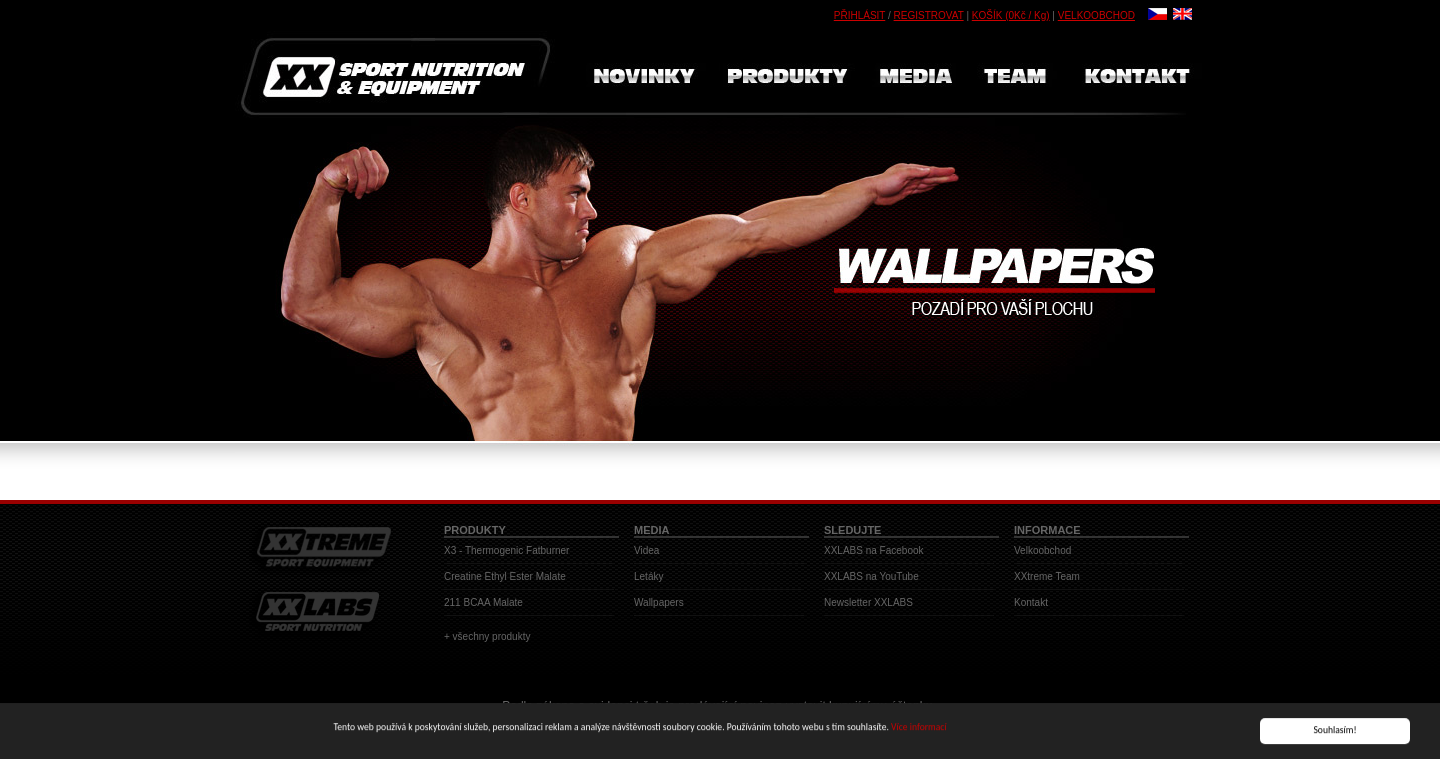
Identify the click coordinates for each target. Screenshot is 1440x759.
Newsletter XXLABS (868, 602)
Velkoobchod (1042, 550)
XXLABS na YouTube (871, 576)
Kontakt (1031, 602)
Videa (646, 550)
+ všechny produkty (487, 636)
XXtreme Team (1047, 576)
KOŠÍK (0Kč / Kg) (1011, 15)
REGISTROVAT (929, 15)
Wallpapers (659, 602)
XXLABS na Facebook (874, 550)
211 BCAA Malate (483, 602)
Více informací (918, 729)
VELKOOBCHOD (1096, 15)
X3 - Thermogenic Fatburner (506, 550)
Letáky (648, 576)
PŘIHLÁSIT (860, 15)
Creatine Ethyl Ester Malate (505, 576)
